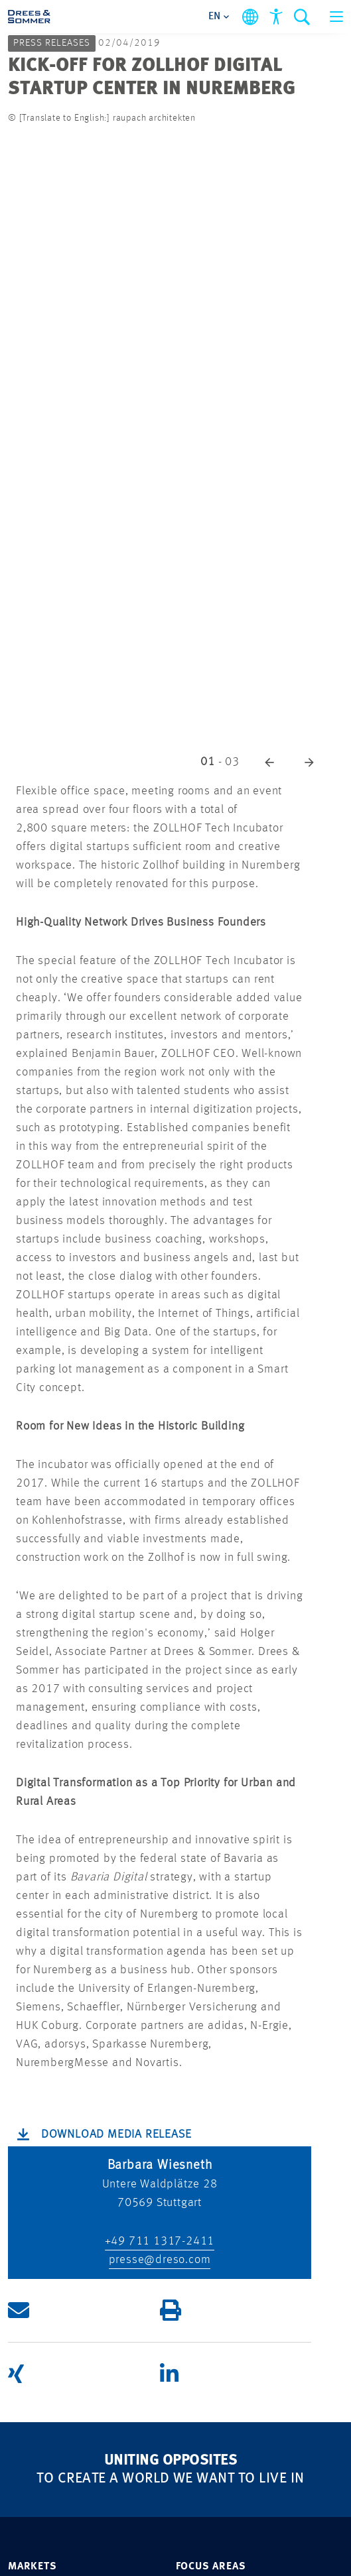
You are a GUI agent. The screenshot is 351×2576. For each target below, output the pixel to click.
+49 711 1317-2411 (160, 2241)
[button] (269, 762)
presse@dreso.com (160, 2260)
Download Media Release (116, 2134)
